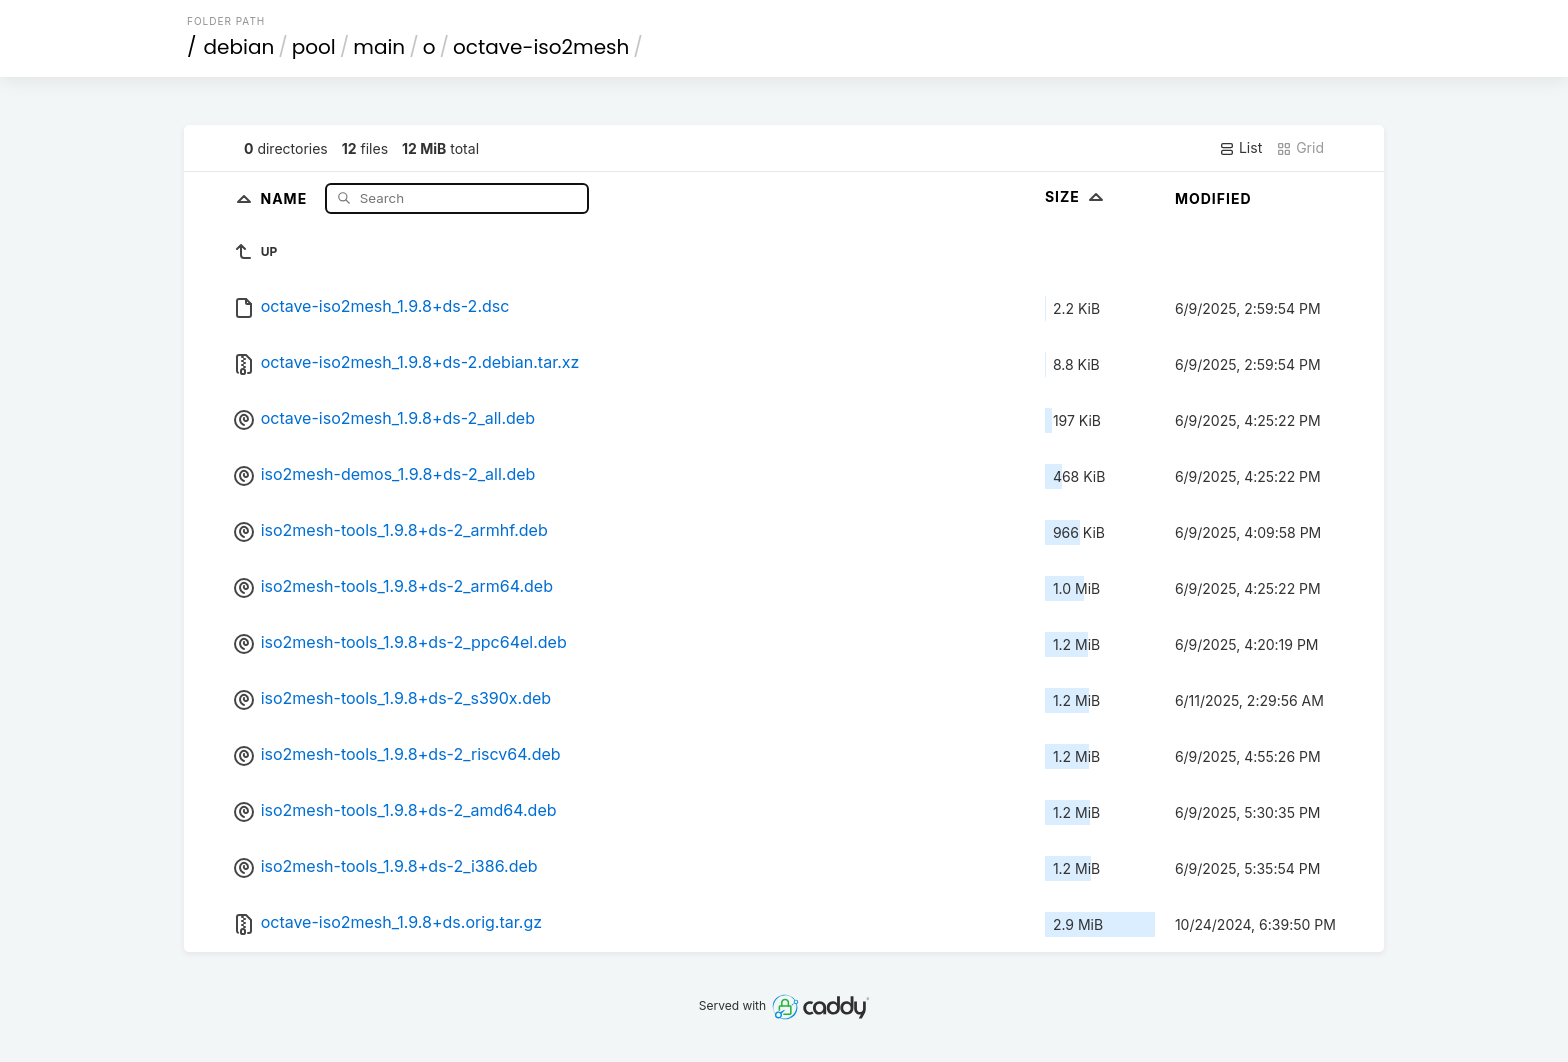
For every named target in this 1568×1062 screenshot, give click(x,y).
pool (314, 47)
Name (285, 197)
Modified (1213, 198)
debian (239, 47)
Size (1076, 196)
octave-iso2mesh (541, 47)
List (1240, 148)
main (379, 47)
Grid (1300, 148)
